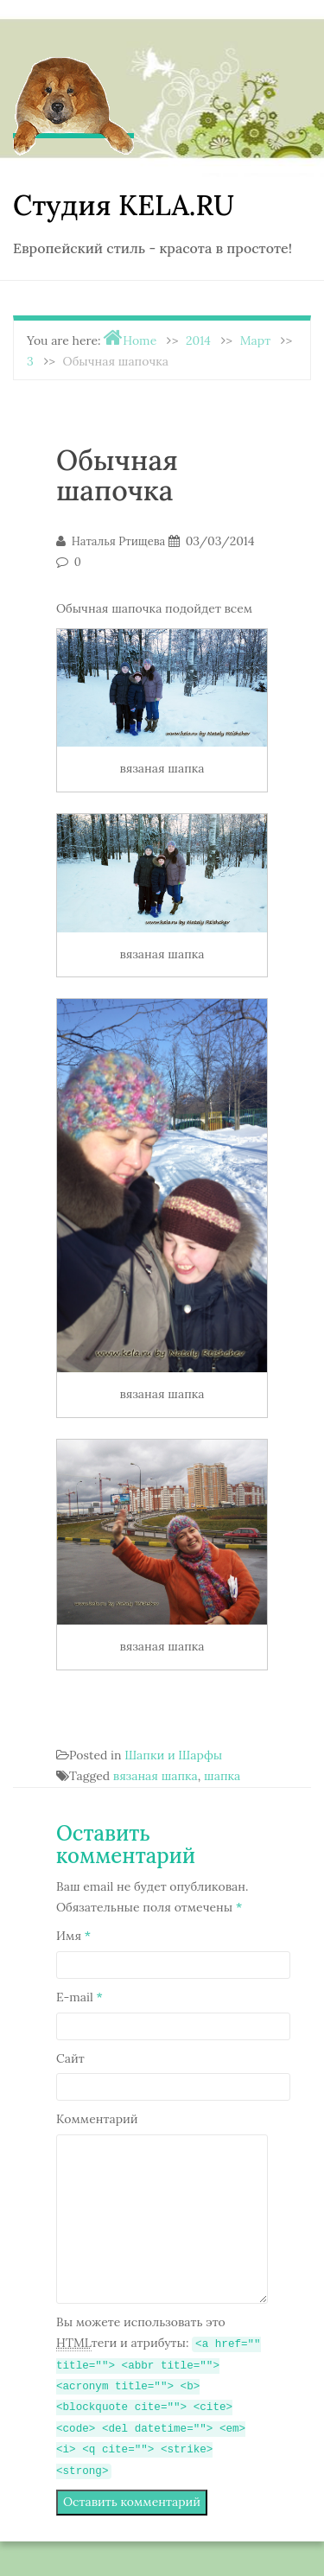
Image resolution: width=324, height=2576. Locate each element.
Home (139, 340)
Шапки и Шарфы (173, 1755)
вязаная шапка (155, 1776)
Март (255, 340)
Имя (73, 1935)
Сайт (70, 2058)
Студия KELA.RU (123, 205)
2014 (198, 340)
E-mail (79, 1997)
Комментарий (97, 2119)
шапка (222, 1776)
